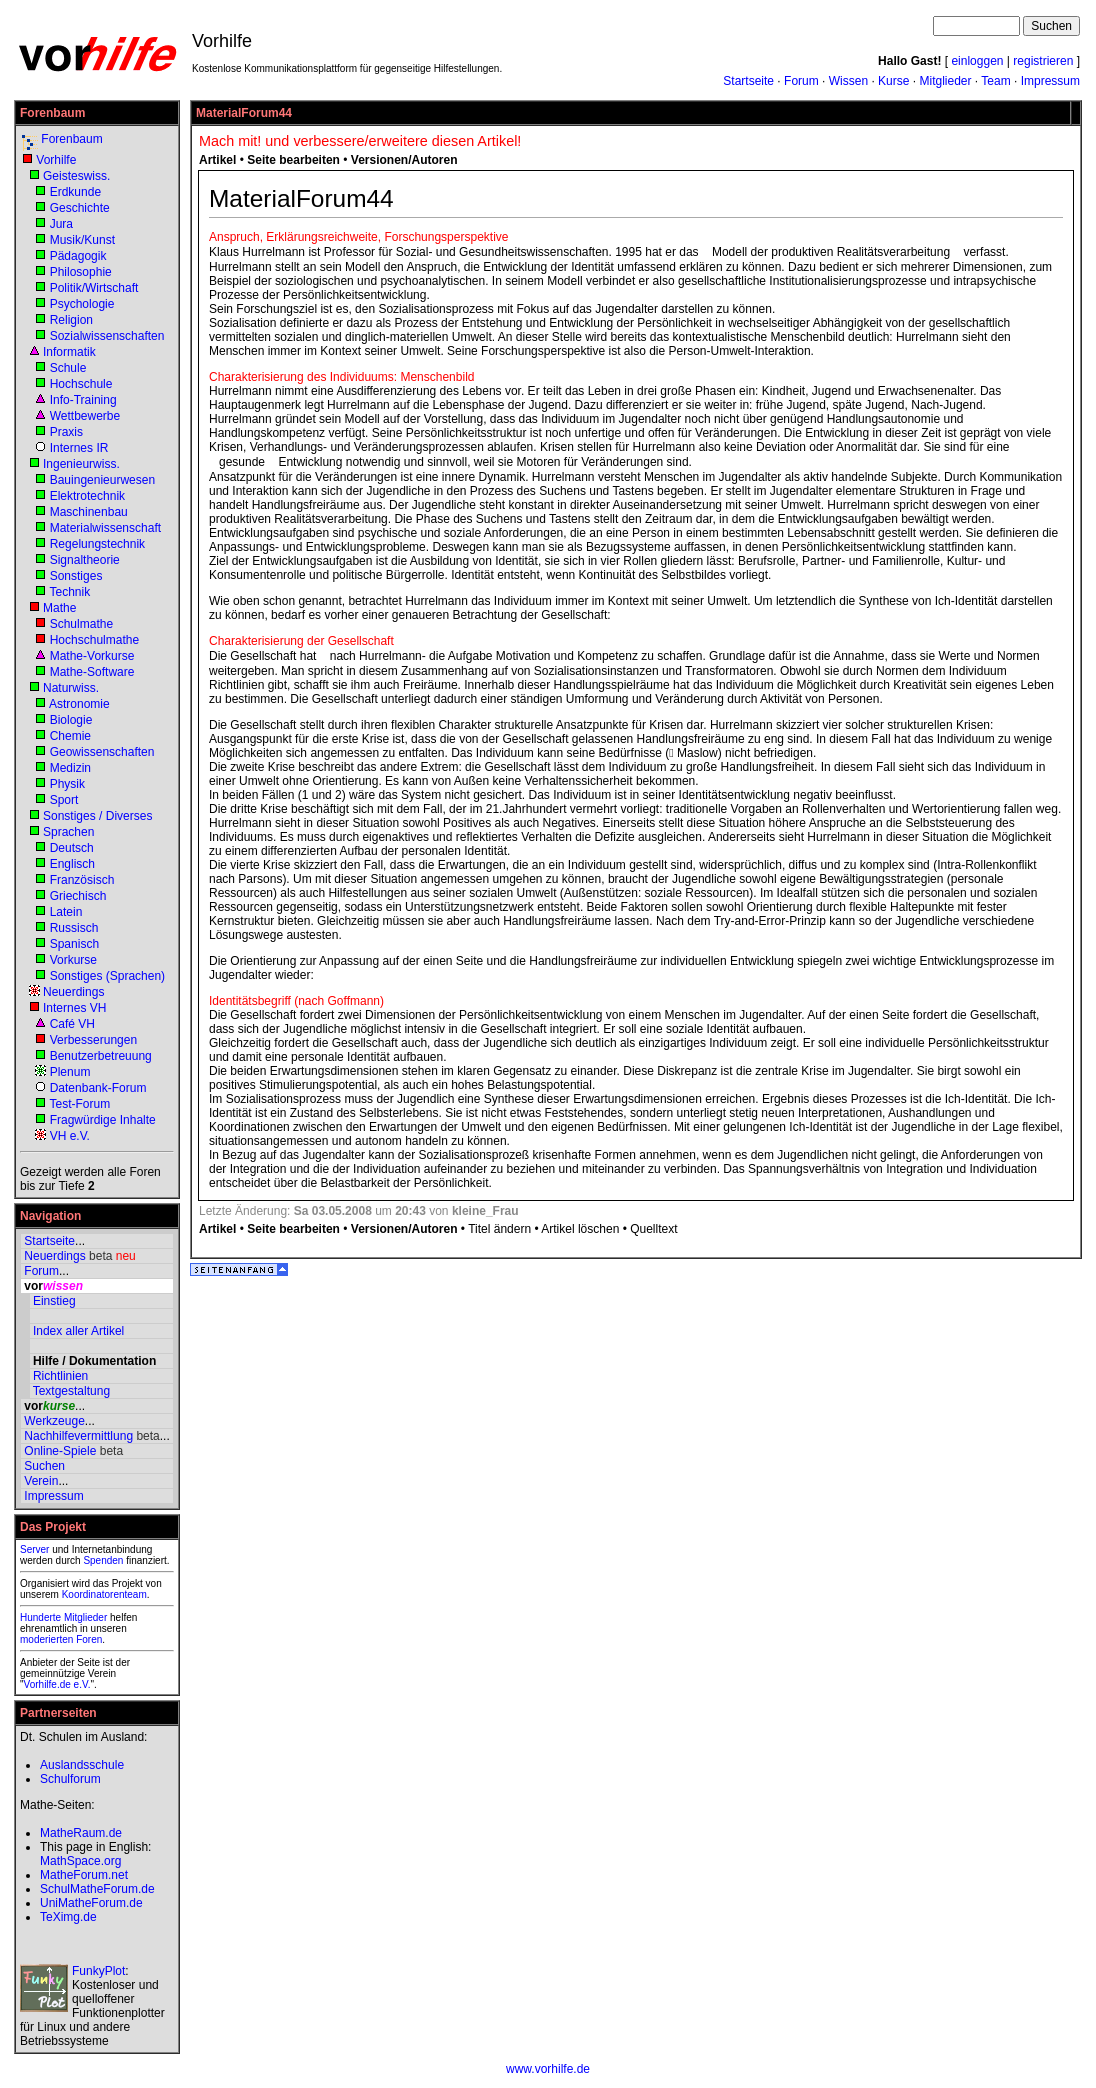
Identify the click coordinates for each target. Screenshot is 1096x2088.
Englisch (72, 864)
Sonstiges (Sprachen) (107, 976)
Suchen (44, 1466)
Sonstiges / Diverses (97, 816)
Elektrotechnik (87, 496)
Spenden (103, 1560)
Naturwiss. (71, 688)
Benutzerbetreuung (101, 1056)
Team (995, 81)
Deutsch (72, 848)
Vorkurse (73, 960)
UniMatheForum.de (91, 1903)
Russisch (74, 928)
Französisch (82, 880)
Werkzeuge (54, 1421)
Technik (69, 592)
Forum (801, 81)
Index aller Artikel (78, 1331)
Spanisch (74, 944)
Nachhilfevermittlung (78, 1436)
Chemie (70, 736)
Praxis (66, 432)
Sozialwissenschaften (107, 336)
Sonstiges (76, 576)
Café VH (72, 1024)
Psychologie (82, 304)
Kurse (893, 81)
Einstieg (54, 1301)
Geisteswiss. (76, 176)
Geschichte (80, 208)
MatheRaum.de (81, 1833)
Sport (64, 800)
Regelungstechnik (97, 544)
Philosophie (81, 272)
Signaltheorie (85, 560)
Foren (89, 1639)
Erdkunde (75, 192)
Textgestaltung (71, 1391)
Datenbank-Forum (98, 1088)
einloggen (977, 61)
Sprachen (68, 832)
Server (34, 1549)
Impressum (1050, 81)
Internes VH (74, 1008)
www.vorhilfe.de (548, 2069)
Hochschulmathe (94, 640)
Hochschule (81, 384)
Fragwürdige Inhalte (103, 1120)
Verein (41, 1481)
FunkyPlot (98, 1971)
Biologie (71, 720)
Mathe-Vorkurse (92, 656)
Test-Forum (79, 1104)
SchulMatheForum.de (97, 1889)
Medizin (70, 768)
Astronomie (79, 704)
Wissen (848, 81)
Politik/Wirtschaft (94, 288)
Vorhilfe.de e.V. (57, 1684)
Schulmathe (81, 624)
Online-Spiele (60, 1451)
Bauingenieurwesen (102, 480)
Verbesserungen (93, 1040)
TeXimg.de (68, 1917)
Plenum (70, 1072)
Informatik (69, 352)
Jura (61, 224)
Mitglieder (945, 81)
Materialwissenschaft (105, 528)
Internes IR (79, 448)
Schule (68, 368)
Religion (71, 320)
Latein (66, 912)
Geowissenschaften (102, 752)
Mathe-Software (92, 672)
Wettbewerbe (85, 416)
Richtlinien (60, 1376)
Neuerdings (73, 992)
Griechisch (78, 896)
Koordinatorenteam (104, 1594)
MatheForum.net (84, 1875)
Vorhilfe (56, 160)
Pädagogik (78, 256)
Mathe (59, 608)
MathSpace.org (80, 1861)
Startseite (748, 81)
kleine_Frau (485, 1211)
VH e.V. (70, 1136)
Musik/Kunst (82, 240)
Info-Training (83, 400)
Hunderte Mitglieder (63, 1617)
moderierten (46, 1639)
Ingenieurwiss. (81, 464)
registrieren (1043, 61)
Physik (67, 784)
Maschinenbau (89, 512)
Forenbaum (71, 139)
